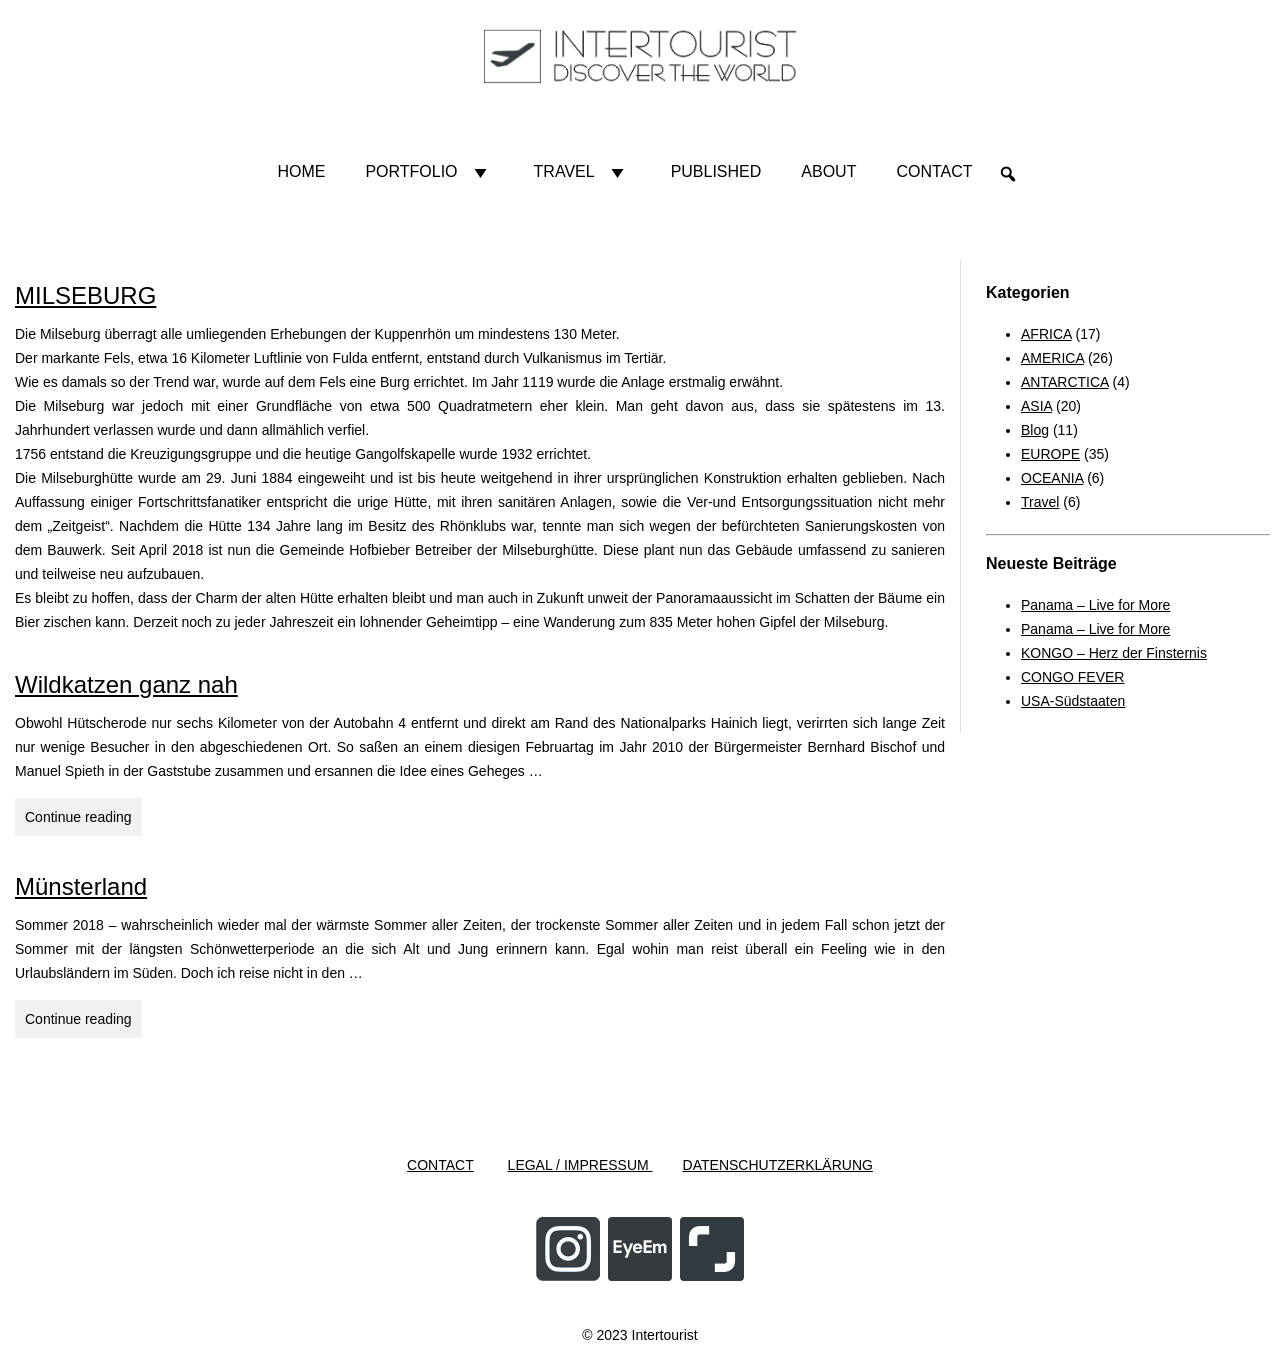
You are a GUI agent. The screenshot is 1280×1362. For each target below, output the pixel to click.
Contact (934, 171)
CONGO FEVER (1072, 677)
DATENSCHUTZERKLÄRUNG (778, 1165)
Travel (582, 172)
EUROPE (1050, 454)
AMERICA (1052, 358)
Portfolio (429, 172)
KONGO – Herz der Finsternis (1114, 653)
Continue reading (83, 820)
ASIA (1036, 406)
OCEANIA (1052, 478)
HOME (301, 171)
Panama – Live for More (1095, 605)
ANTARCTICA (1065, 382)
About (828, 171)
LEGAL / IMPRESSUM (580, 1165)
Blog (1035, 430)
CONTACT (440, 1165)
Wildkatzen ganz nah (126, 684)
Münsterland (81, 886)
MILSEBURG (85, 295)
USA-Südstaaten (1073, 701)
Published (716, 171)
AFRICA (1046, 334)
